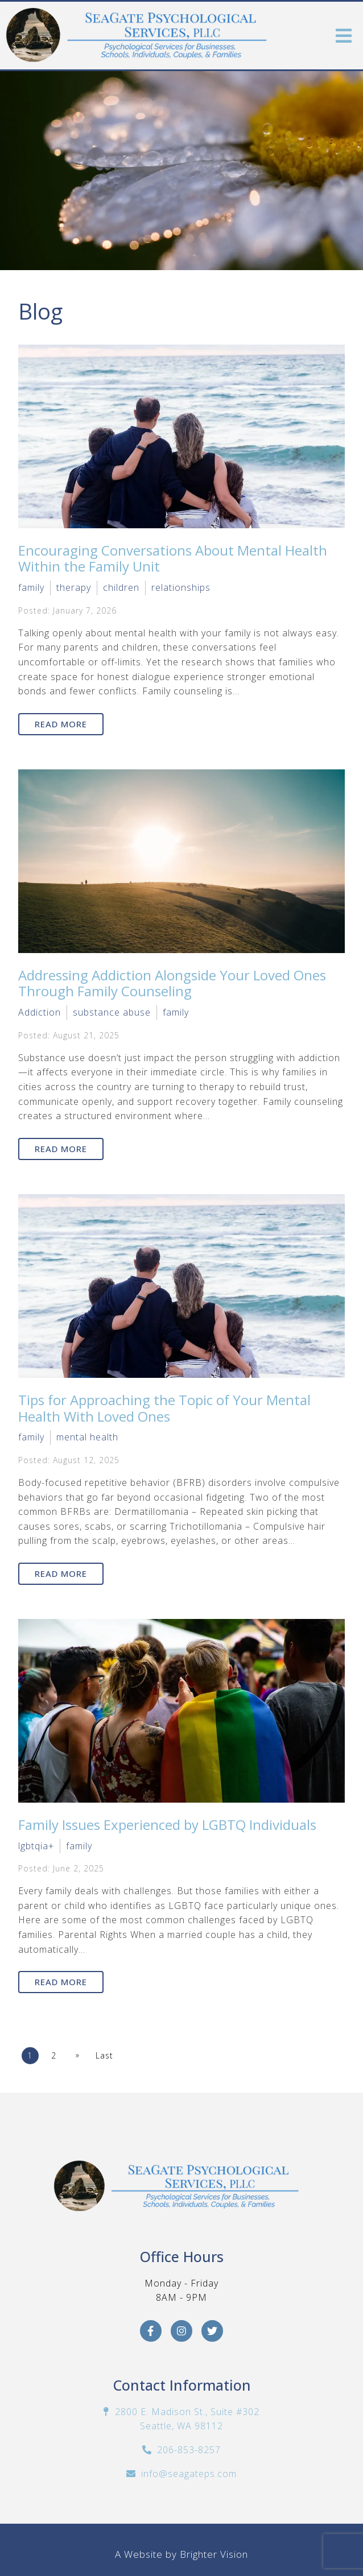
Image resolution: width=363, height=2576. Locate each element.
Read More (61, 724)
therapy (73, 587)
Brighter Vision (214, 2554)
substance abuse (112, 1012)
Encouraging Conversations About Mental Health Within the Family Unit (172, 558)
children (121, 587)
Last (104, 2055)
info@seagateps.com (189, 2473)
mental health (87, 1437)
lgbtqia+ (36, 1846)
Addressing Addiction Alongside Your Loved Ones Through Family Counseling (172, 983)
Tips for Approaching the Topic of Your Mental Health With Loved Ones (164, 1408)
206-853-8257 (189, 2450)
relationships (181, 587)
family (31, 587)
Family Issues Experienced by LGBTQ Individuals (167, 1824)
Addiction (39, 1012)
